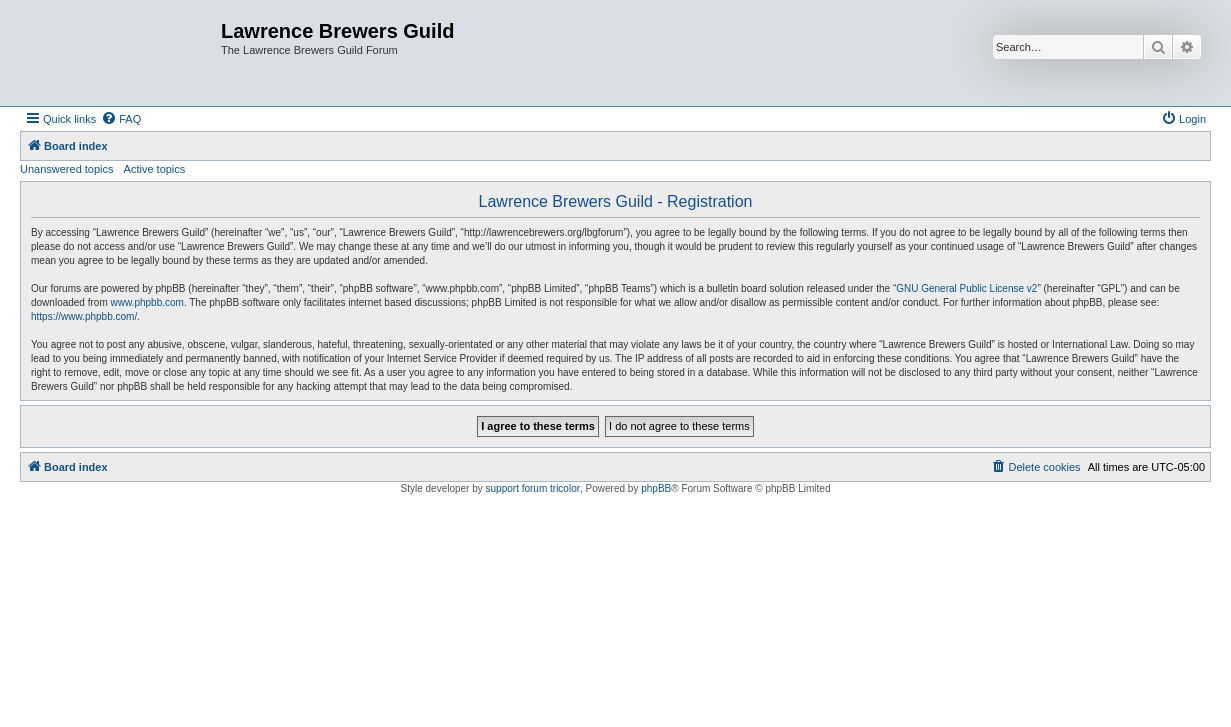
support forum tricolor (533, 488)
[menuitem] (121, 119)
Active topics (155, 169)
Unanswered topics (67, 169)
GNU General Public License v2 (966, 288)
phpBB (656, 488)
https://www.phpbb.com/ (84, 316)
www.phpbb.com (147, 302)
